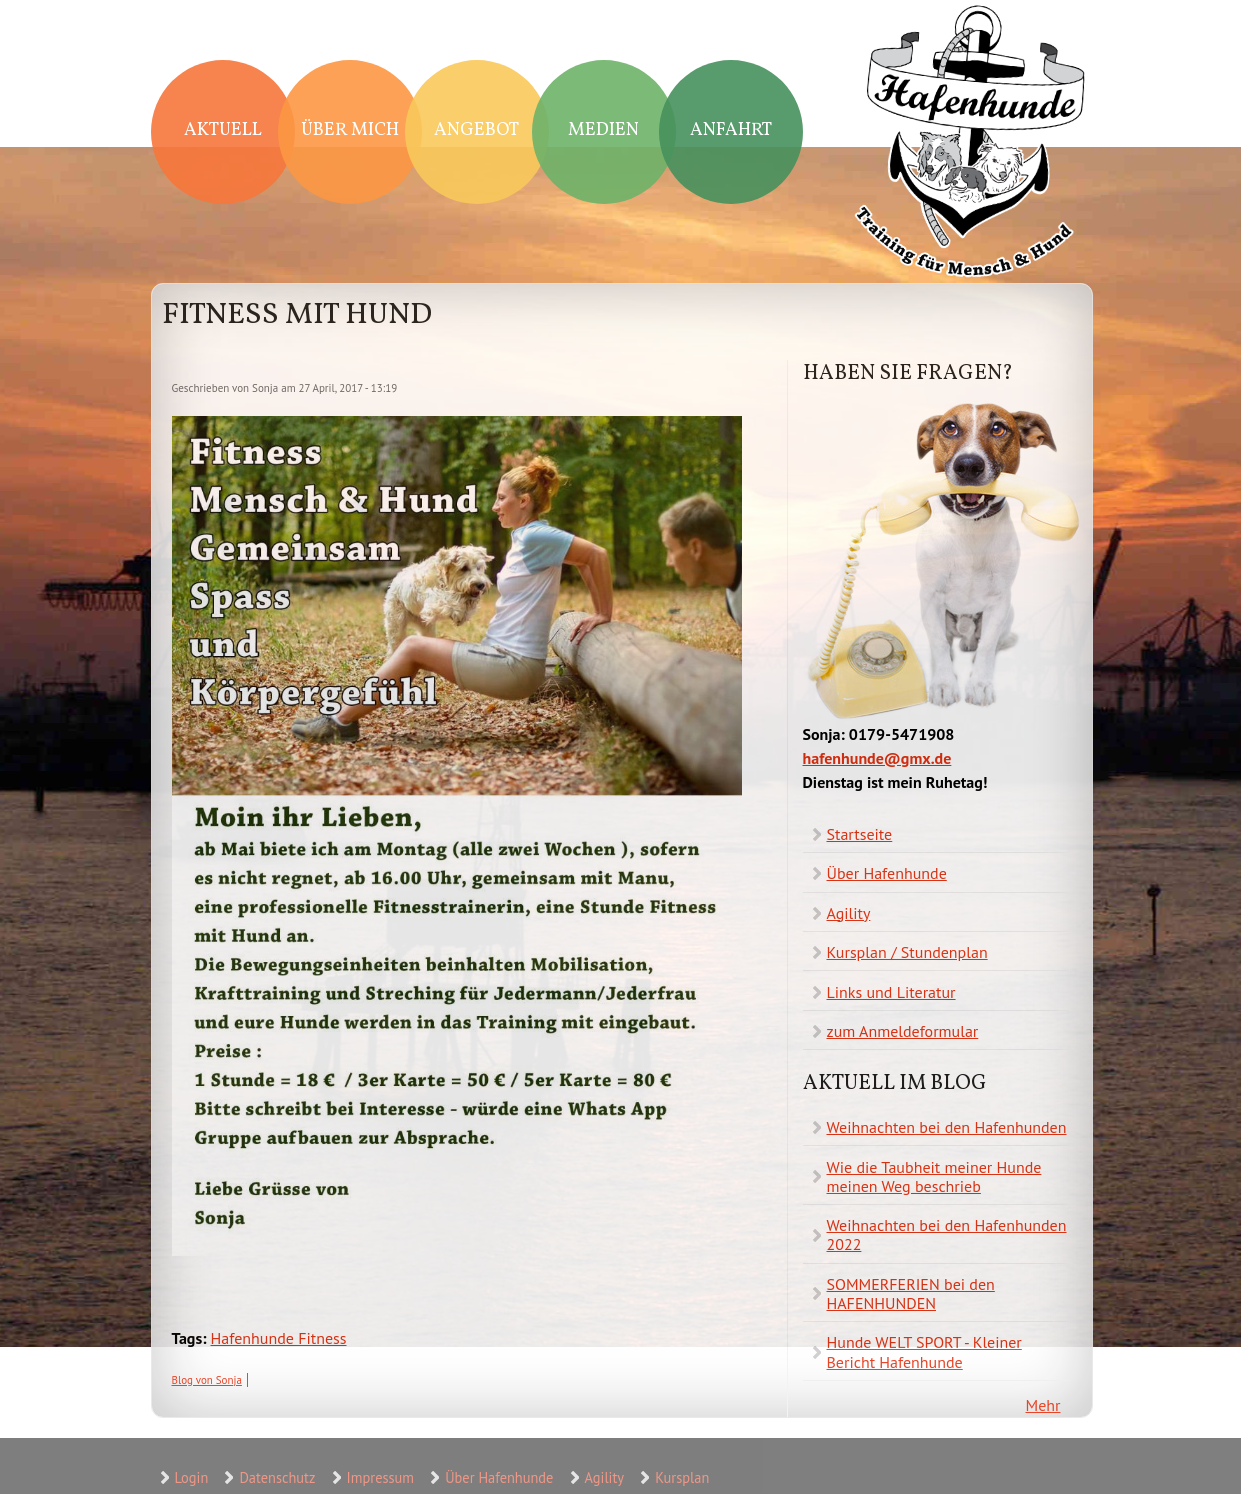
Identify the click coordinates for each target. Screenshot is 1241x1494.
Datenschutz (277, 1477)
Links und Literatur (891, 992)
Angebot (476, 130)
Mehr (1043, 1405)
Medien (603, 130)
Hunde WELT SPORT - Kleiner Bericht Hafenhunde (924, 1351)
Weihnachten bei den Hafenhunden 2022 (947, 1234)
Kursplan (682, 1477)
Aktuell (223, 130)
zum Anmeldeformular (903, 1031)
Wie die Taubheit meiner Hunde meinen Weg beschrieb (934, 1176)
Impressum (380, 1477)
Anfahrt (731, 130)
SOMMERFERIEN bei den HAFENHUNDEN (911, 1293)
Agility (849, 913)
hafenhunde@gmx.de (877, 758)
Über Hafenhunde (887, 873)
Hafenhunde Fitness (279, 1338)
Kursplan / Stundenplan (907, 952)
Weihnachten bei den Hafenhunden (947, 1127)
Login (192, 1477)
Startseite (860, 834)
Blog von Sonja (207, 1380)
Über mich (350, 130)
